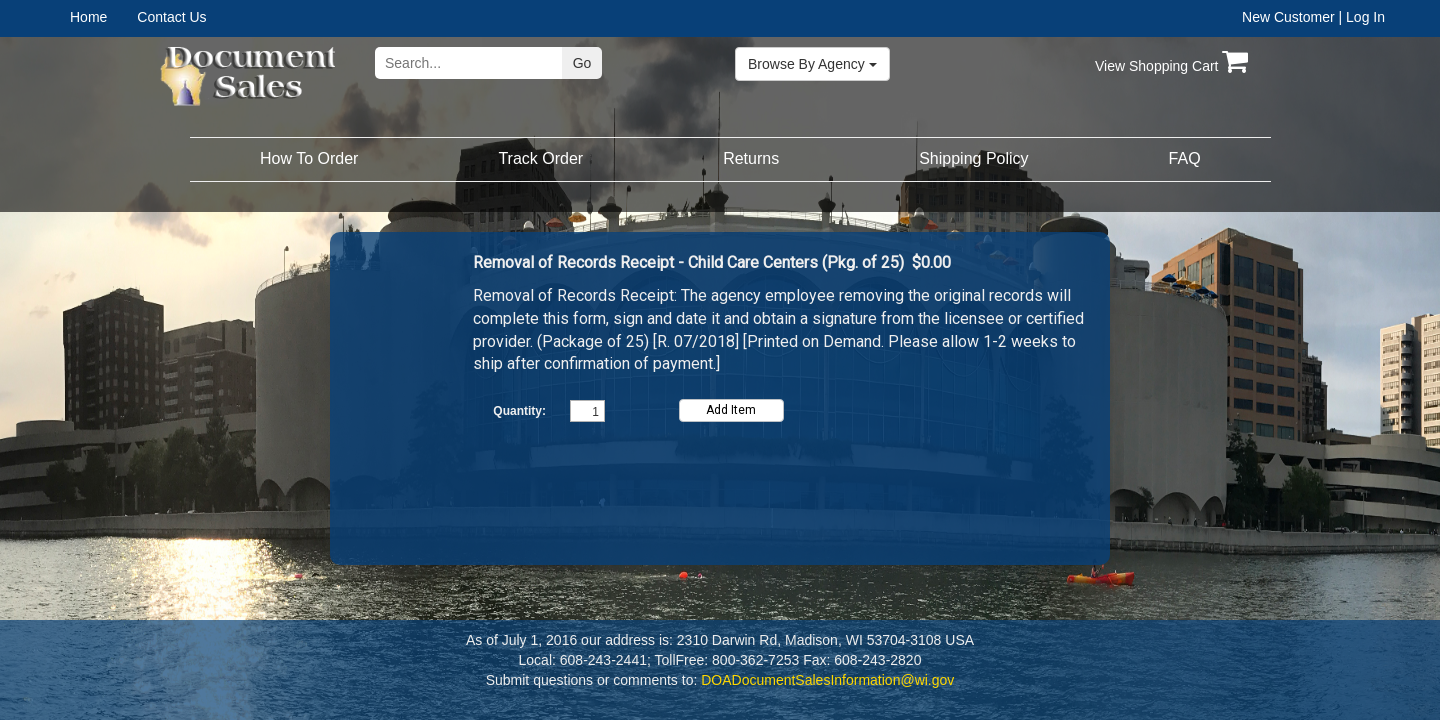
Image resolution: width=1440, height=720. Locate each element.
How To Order (309, 158)
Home (88, 17)
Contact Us (171, 17)
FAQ (1185, 158)
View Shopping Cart (1171, 66)
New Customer (1288, 17)
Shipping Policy (973, 158)
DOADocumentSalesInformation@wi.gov (827, 680)
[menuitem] (103, 17)
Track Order (540, 158)
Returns (751, 158)
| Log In (1362, 17)
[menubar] (133, 17)
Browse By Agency (812, 64)
